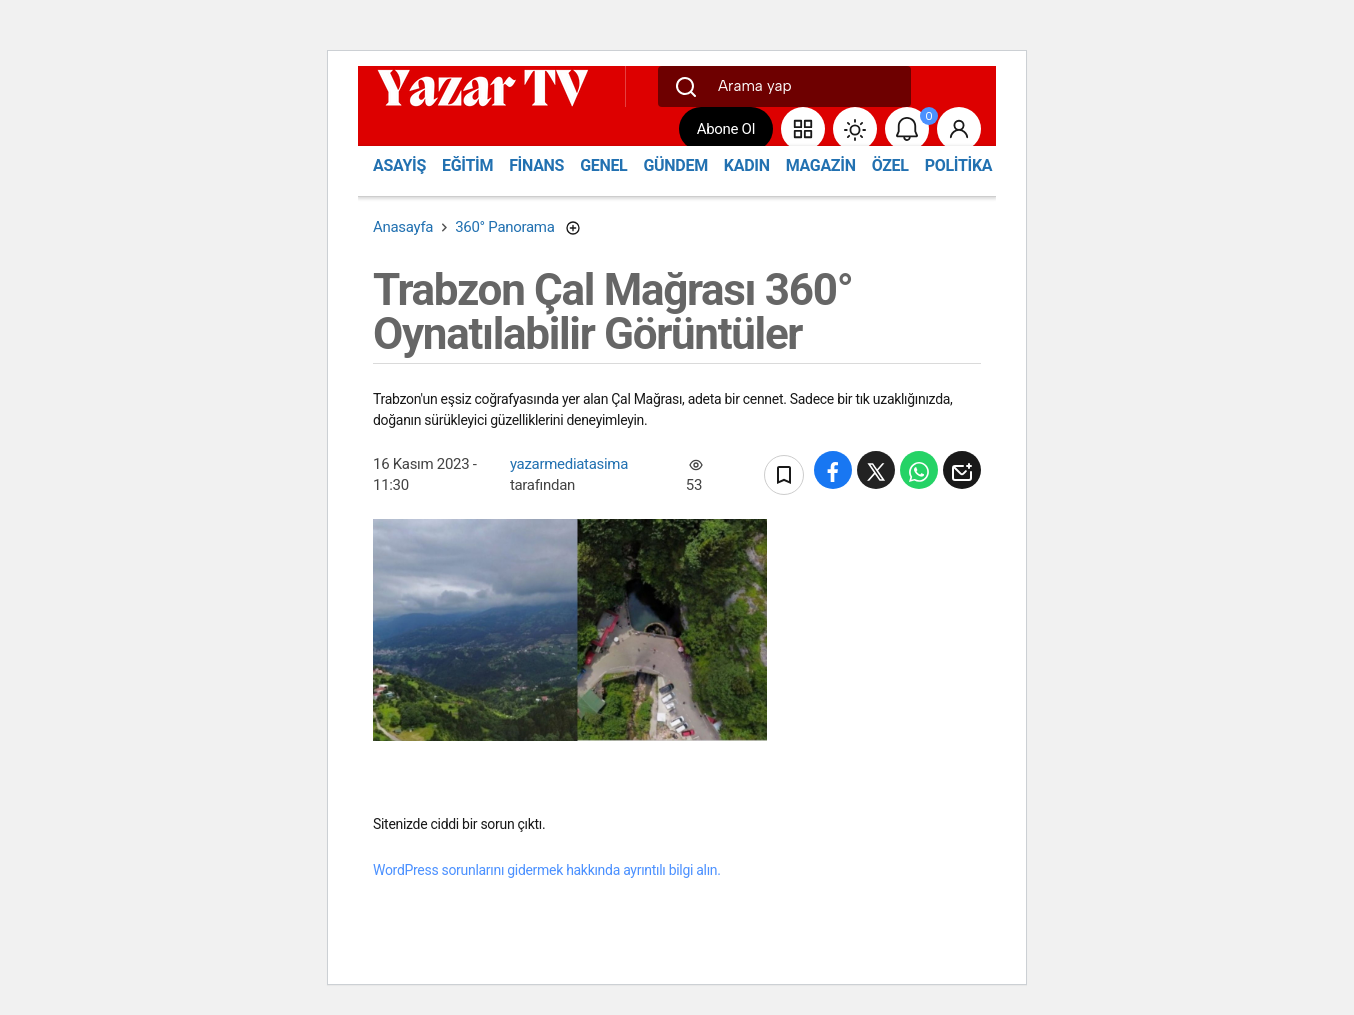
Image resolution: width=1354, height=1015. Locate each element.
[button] (803, 129)
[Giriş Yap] (959, 129)
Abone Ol (726, 129)
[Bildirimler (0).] (907, 129)
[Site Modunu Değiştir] (855, 129)
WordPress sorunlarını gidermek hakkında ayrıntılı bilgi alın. (547, 870)
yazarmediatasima (569, 464)
